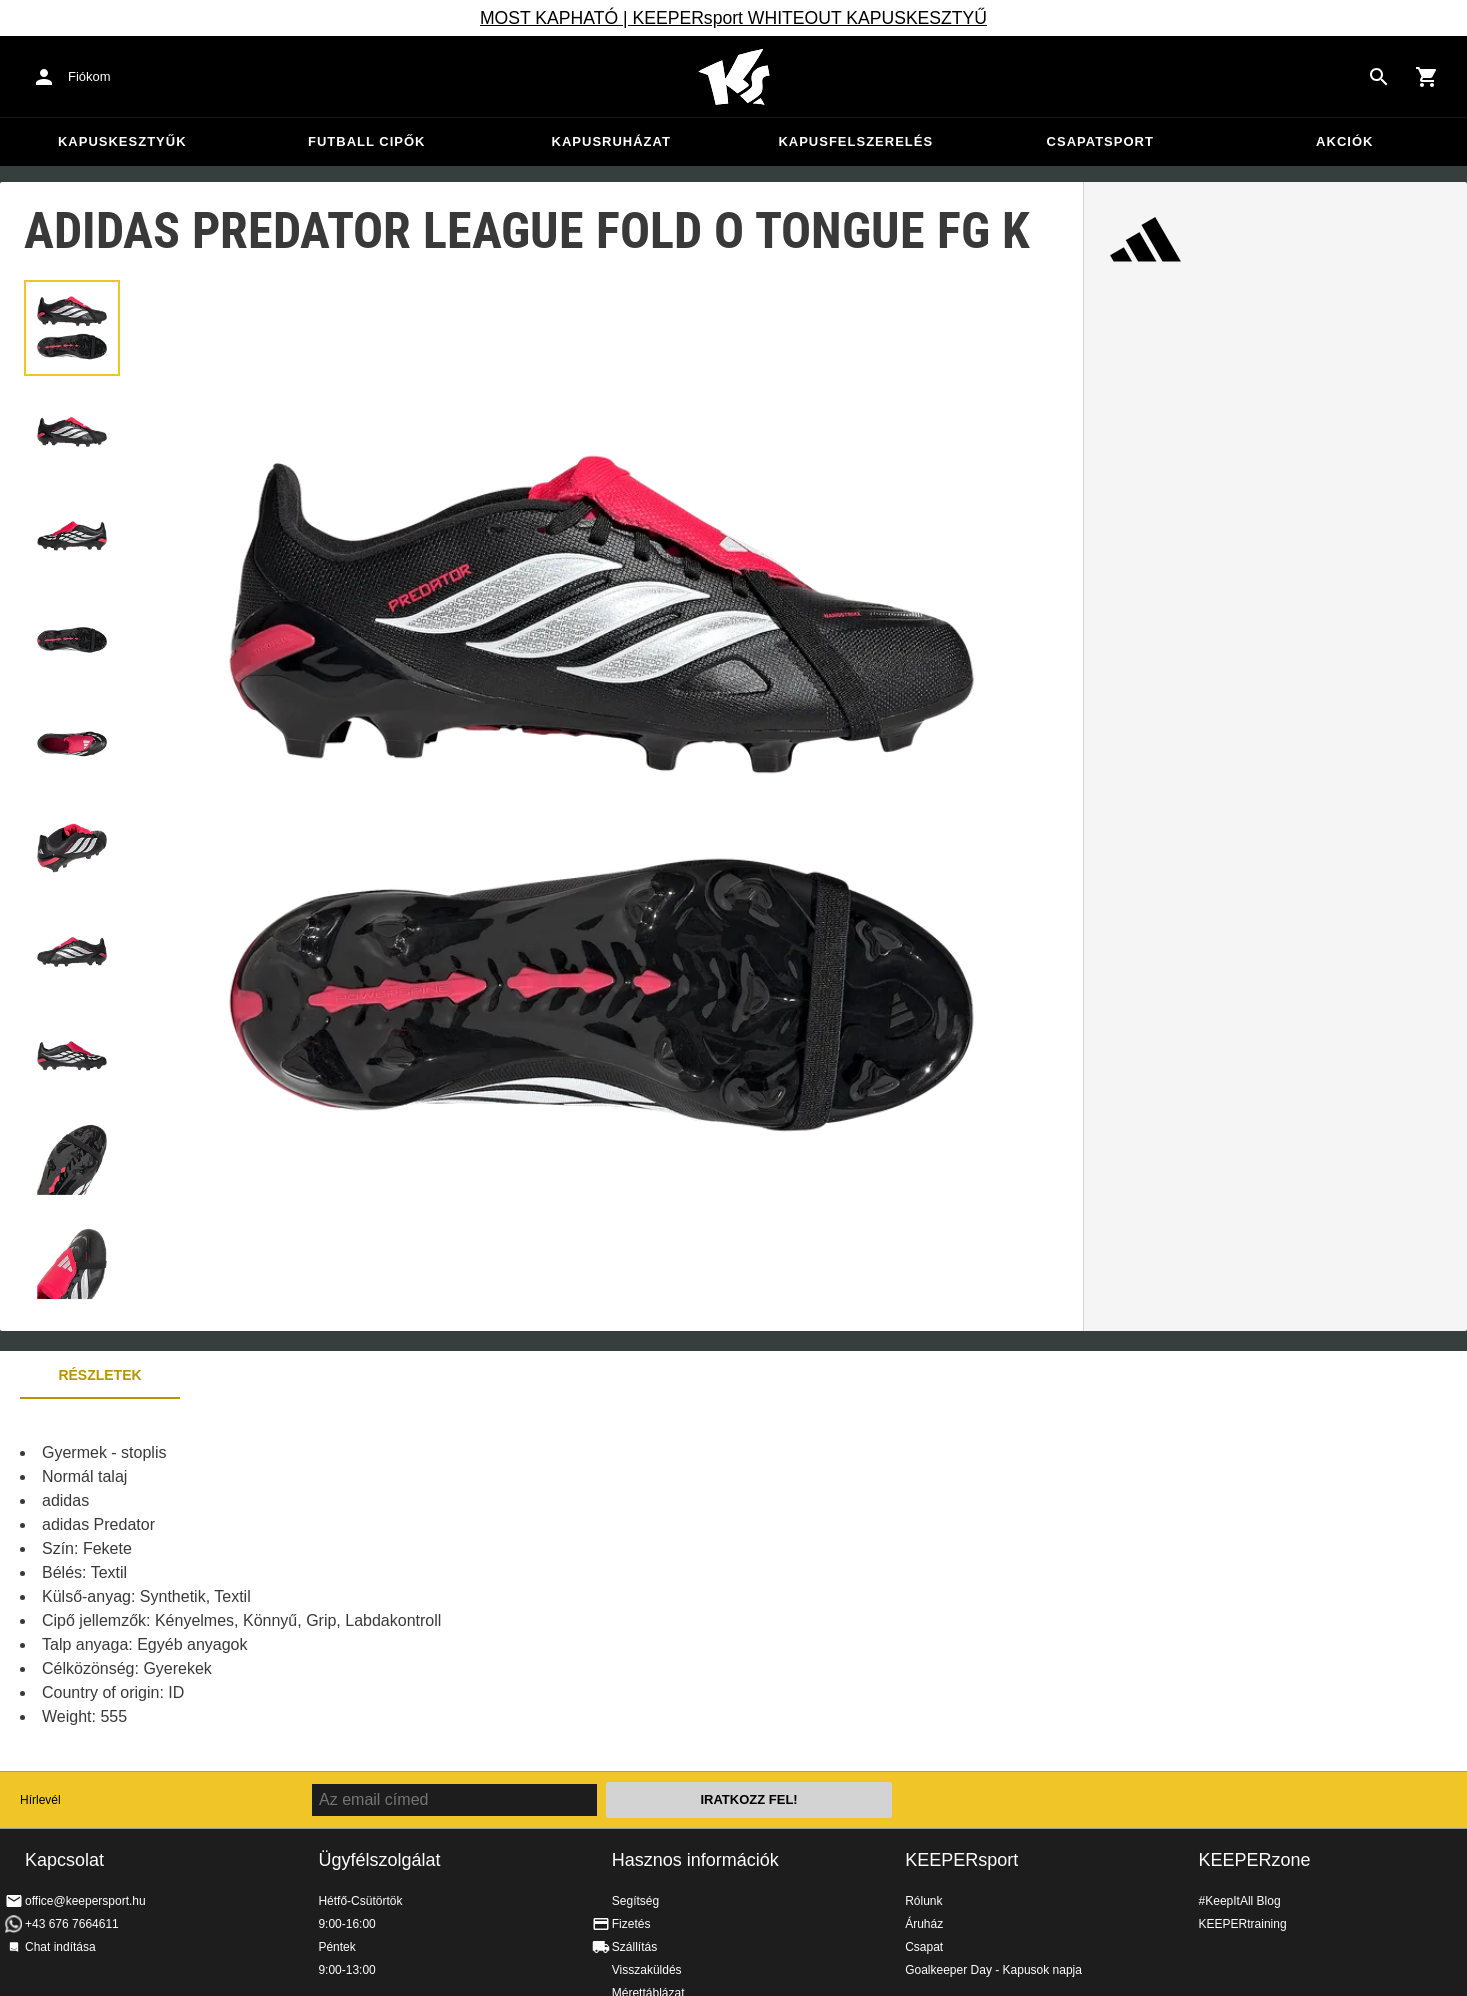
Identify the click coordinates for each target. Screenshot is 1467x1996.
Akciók (1344, 141)
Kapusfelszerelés (855, 141)
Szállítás (634, 1947)
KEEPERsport (961, 1860)
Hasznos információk (695, 1860)
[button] (72, 328)
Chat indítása (60, 1947)
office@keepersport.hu (85, 1901)
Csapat (924, 1947)
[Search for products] (1379, 77)
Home (734, 77)
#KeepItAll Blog (1240, 1901)
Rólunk (923, 1901)
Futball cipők (366, 141)
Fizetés (631, 1924)
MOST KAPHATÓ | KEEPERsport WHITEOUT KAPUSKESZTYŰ (733, 18)
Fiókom (89, 76)
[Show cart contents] (1427, 77)
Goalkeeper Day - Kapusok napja (993, 1970)
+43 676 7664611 (72, 1924)
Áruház (924, 1924)
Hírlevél (40, 1800)
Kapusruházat (611, 141)
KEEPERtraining (1243, 1924)
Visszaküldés (647, 1970)
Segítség (635, 1901)
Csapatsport (1100, 141)
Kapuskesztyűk (122, 141)
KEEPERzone (1255, 1860)
